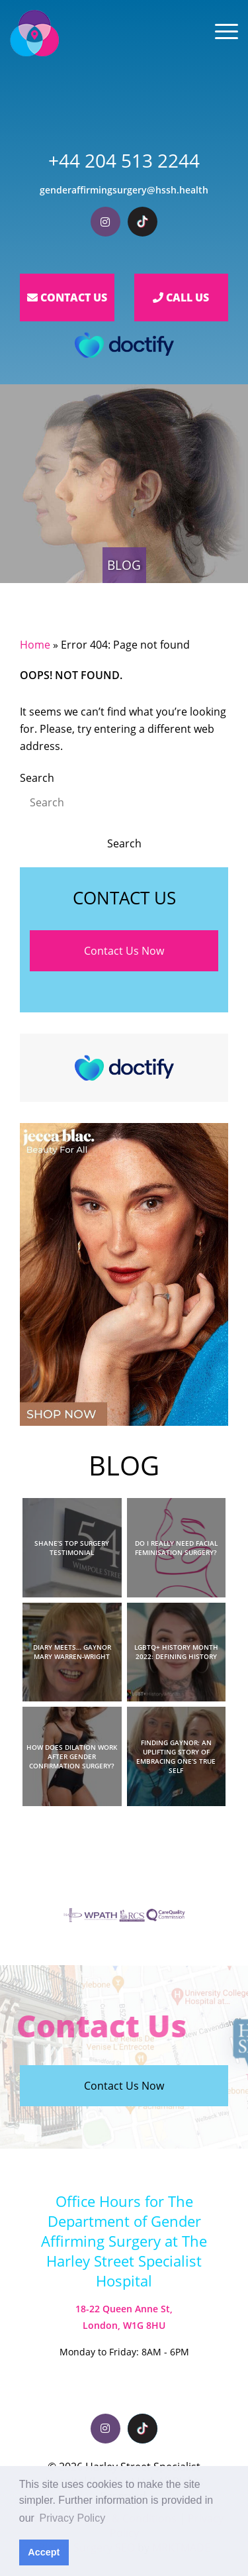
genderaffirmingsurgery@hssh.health (124, 190)
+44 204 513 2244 (124, 160)
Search (37, 778)
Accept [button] (44, 2552)
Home (35, 644)
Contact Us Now (124, 950)
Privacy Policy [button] (73, 2518)
